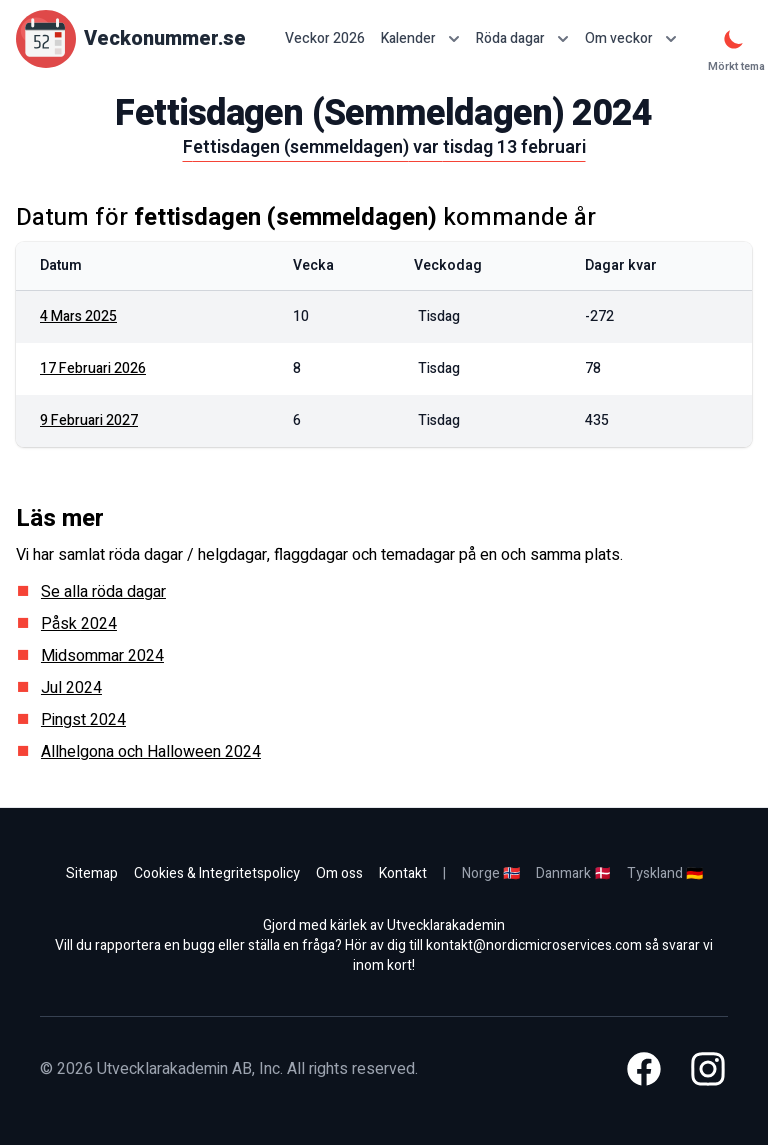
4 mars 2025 (78, 316)
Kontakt (403, 873)
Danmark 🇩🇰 (573, 873)
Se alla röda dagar (103, 592)
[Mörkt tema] (734, 39)
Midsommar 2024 (102, 656)
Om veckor (631, 38)
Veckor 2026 (325, 39)
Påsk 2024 (79, 624)
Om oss (339, 873)
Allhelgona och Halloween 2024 (151, 752)
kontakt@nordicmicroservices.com (534, 945)
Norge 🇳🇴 (491, 873)
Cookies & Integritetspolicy (217, 873)
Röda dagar (522, 38)
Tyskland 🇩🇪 (665, 873)
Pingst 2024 (83, 720)
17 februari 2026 (93, 368)
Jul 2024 (71, 688)
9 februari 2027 (89, 420)
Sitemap (92, 873)
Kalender (420, 38)
